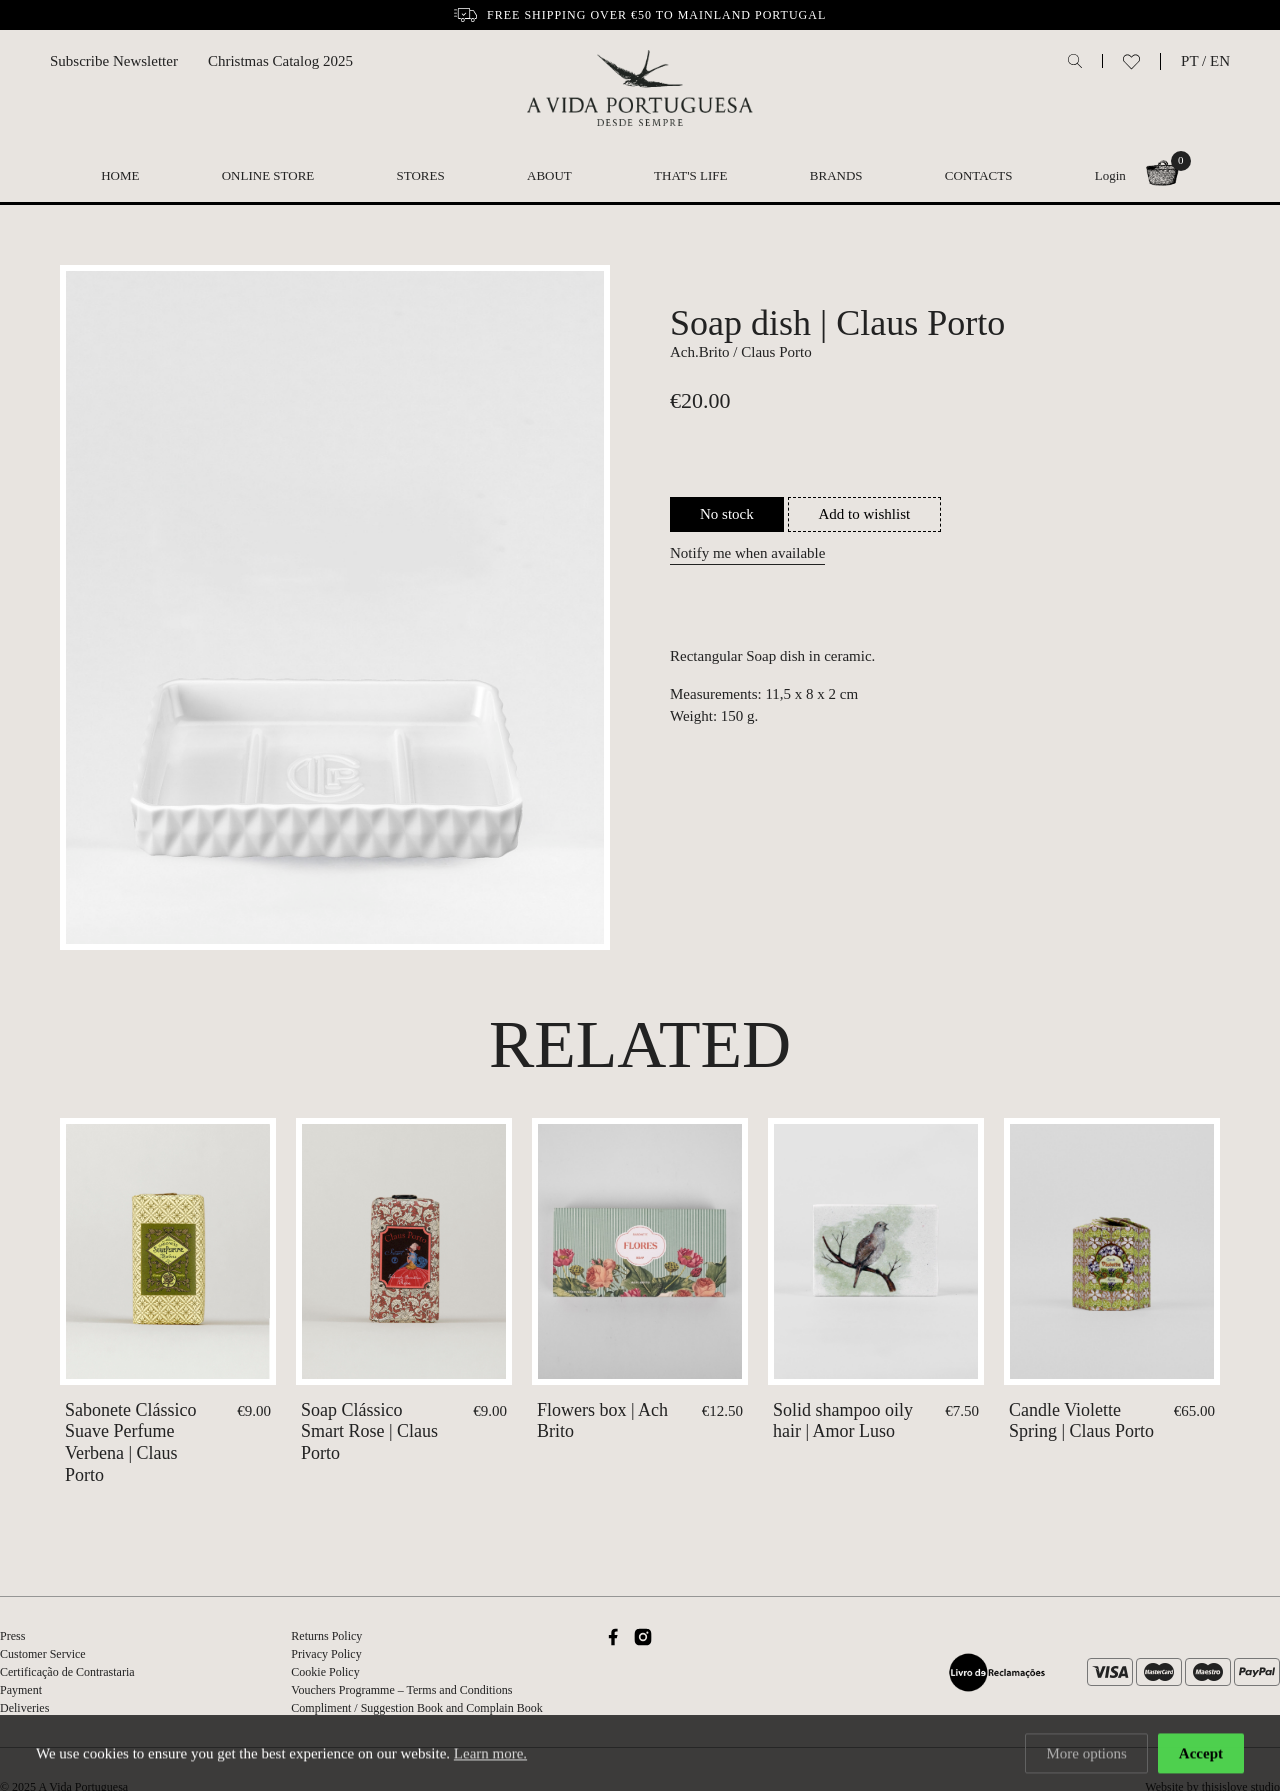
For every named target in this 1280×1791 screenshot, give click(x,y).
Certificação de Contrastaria (67, 1672)
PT (1189, 61)
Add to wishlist (865, 514)
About (549, 175)
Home (120, 175)
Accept (1201, 1755)
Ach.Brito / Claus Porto (741, 352)
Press (12, 1636)
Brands (836, 175)
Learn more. (490, 1755)
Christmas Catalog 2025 (280, 61)
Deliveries (24, 1708)
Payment (21, 1690)
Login (1110, 175)
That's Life (690, 175)
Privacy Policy (326, 1654)
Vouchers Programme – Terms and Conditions (401, 1690)
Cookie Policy (325, 1672)
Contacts (979, 175)
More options (1086, 1755)
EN (1220, 61)
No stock (727, 514)
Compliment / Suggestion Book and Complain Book (416, 1708)
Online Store (268, 175)
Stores (421, 175)
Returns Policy (326, 1636)
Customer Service (43, 1654)
